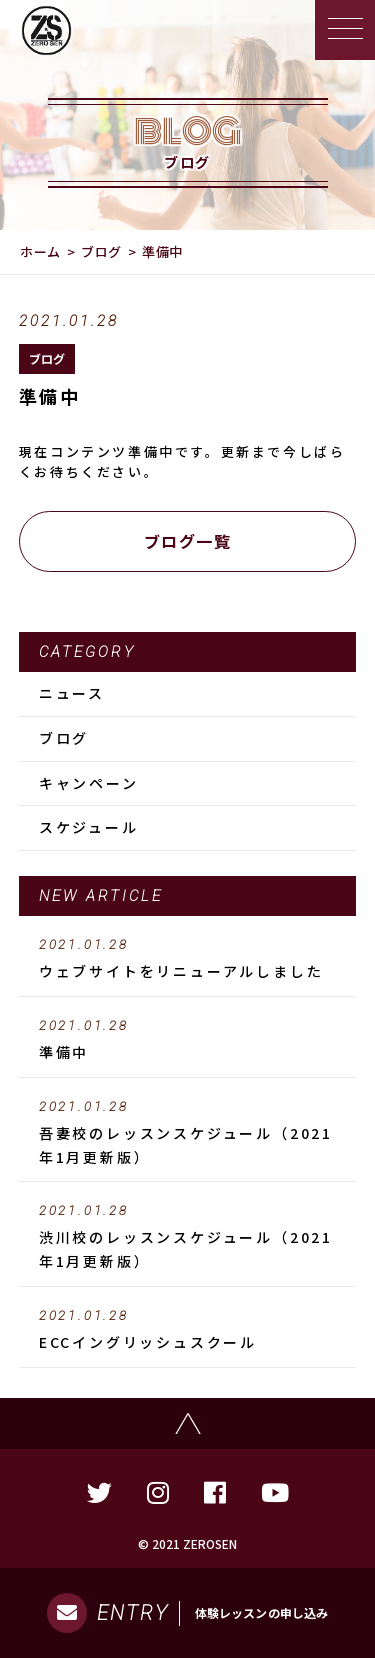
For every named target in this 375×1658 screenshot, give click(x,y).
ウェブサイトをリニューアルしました (188, 959)
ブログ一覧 (188, 541)
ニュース (72, 693)
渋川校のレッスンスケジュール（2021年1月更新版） (188, 1237)
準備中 (188, 1040)
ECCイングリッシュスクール (188, 1330)
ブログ (101, 251)
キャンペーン (89, 783)
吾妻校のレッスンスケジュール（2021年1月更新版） (188, 1133)
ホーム (40, 251)
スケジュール (89, 827)
